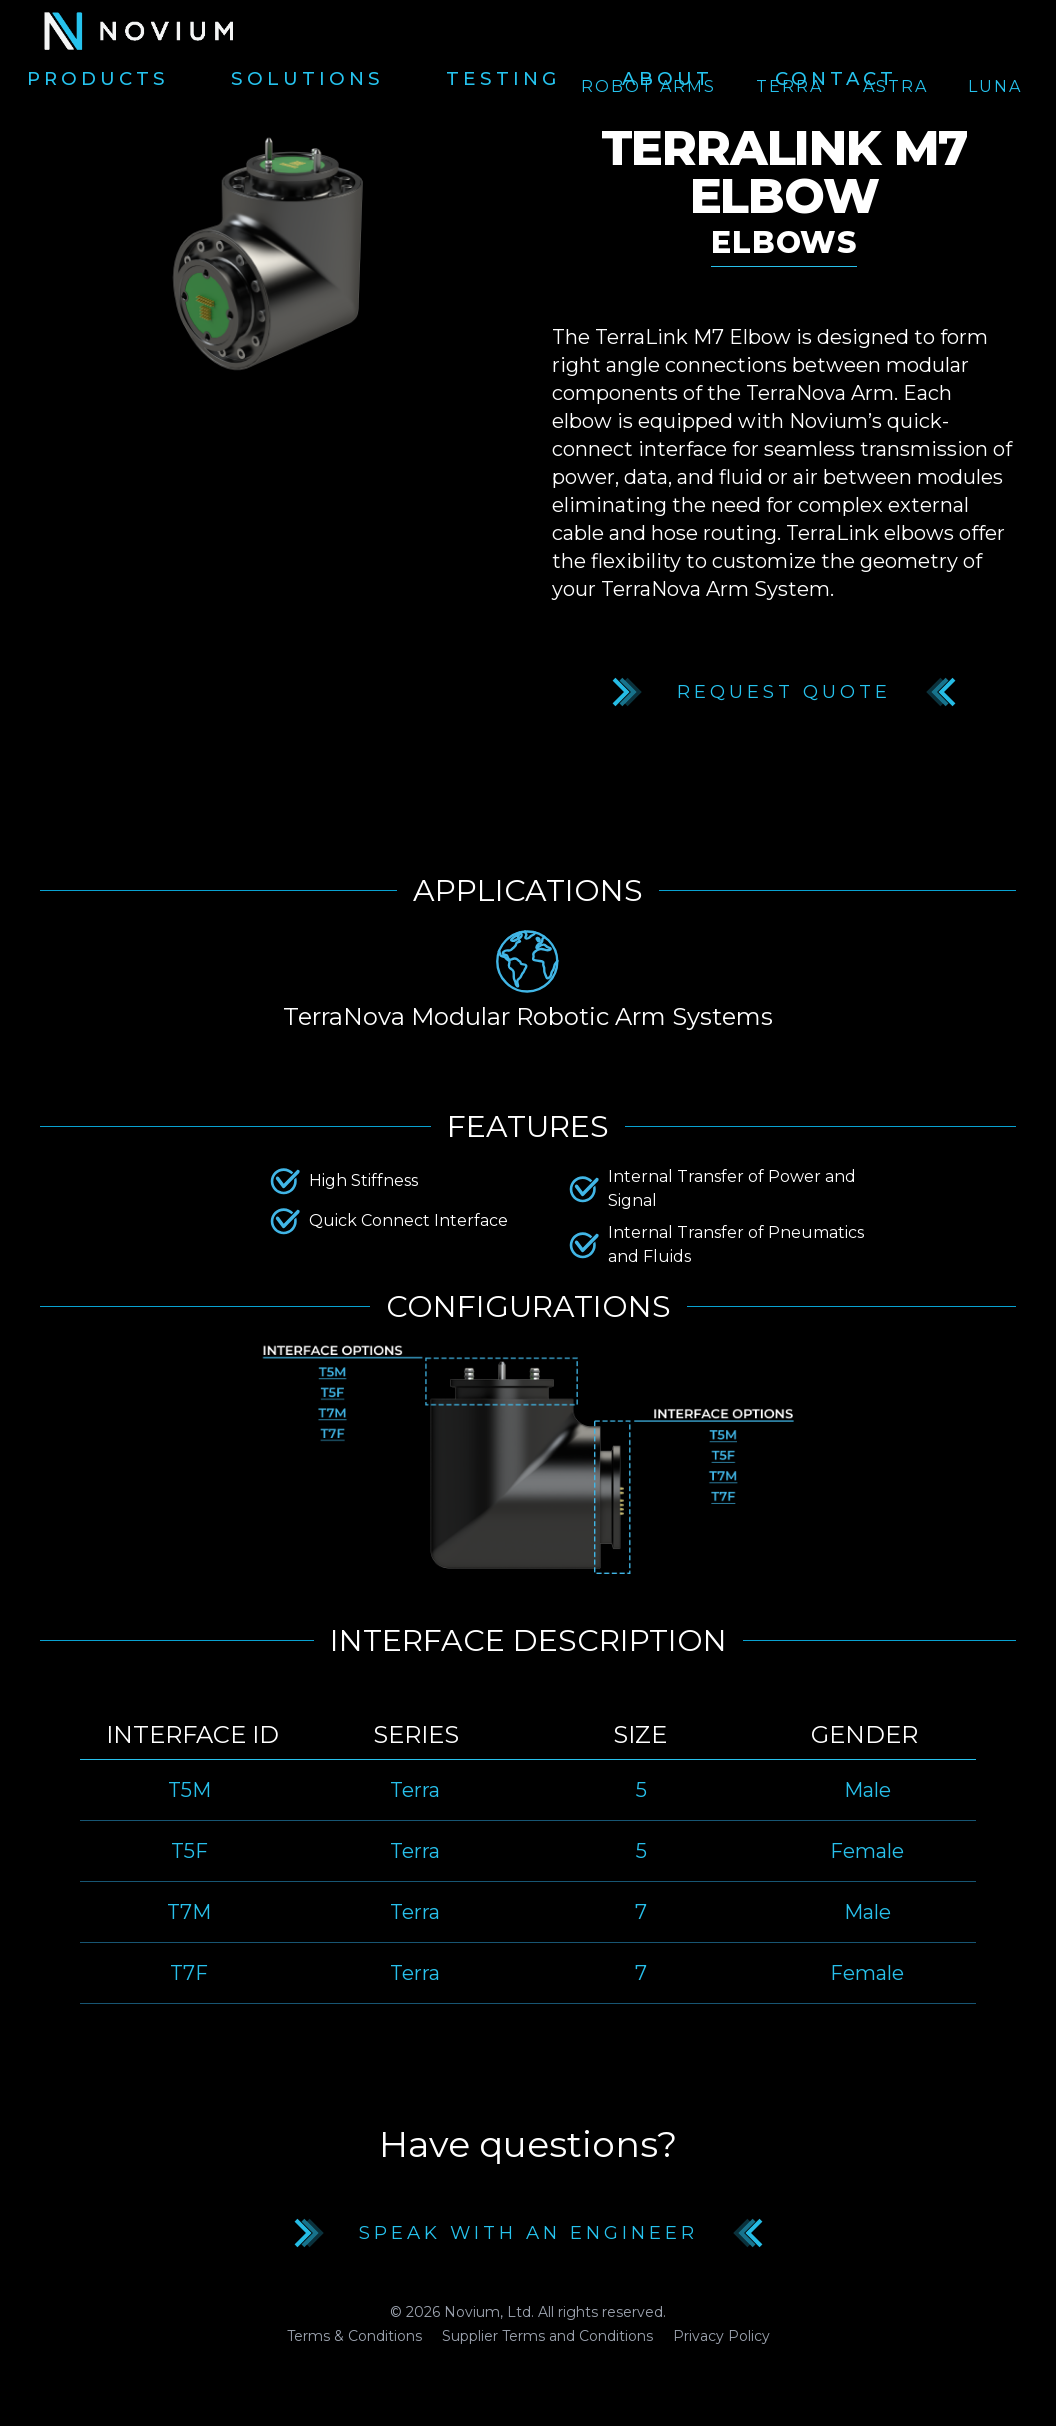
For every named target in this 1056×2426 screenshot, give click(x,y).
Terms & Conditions (354, 2336)
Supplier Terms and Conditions (547, 2336)
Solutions (307, 79)
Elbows (784, 242)
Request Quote (784, 692)
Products (98, 79)
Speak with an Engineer (528, 2233)
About (667, 79)
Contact (836, 79)
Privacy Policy (721, 2336)
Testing (503, 79)
